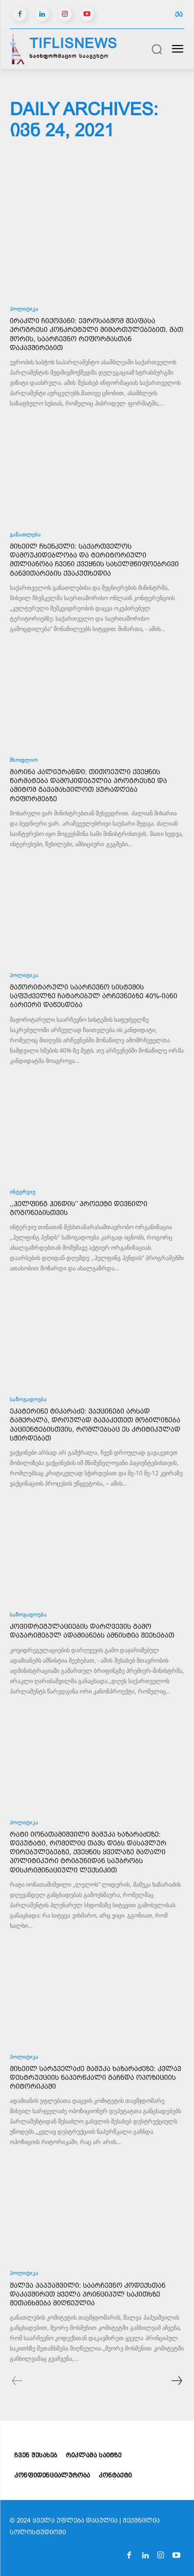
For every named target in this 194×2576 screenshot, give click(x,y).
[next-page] (176, 2382)
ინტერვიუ (22, 1192)
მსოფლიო (24, 761)
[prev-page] (17, 2382)
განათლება (25, 535)
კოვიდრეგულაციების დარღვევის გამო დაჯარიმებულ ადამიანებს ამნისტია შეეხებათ (92, 1630)
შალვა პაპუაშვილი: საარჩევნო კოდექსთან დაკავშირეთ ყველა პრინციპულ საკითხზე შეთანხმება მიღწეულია (88, 2294)
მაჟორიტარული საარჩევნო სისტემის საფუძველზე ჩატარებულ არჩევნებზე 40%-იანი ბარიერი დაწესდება (93, 996)
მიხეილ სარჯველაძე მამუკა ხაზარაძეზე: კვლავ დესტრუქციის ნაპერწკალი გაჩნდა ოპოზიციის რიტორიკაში (95, 2077)
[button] (156, 49)
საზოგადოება (28, 1400)
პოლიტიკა (24, 309)
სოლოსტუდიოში (38, 2532)
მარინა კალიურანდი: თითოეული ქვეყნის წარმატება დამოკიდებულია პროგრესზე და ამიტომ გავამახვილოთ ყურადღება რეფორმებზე (88, 785)
